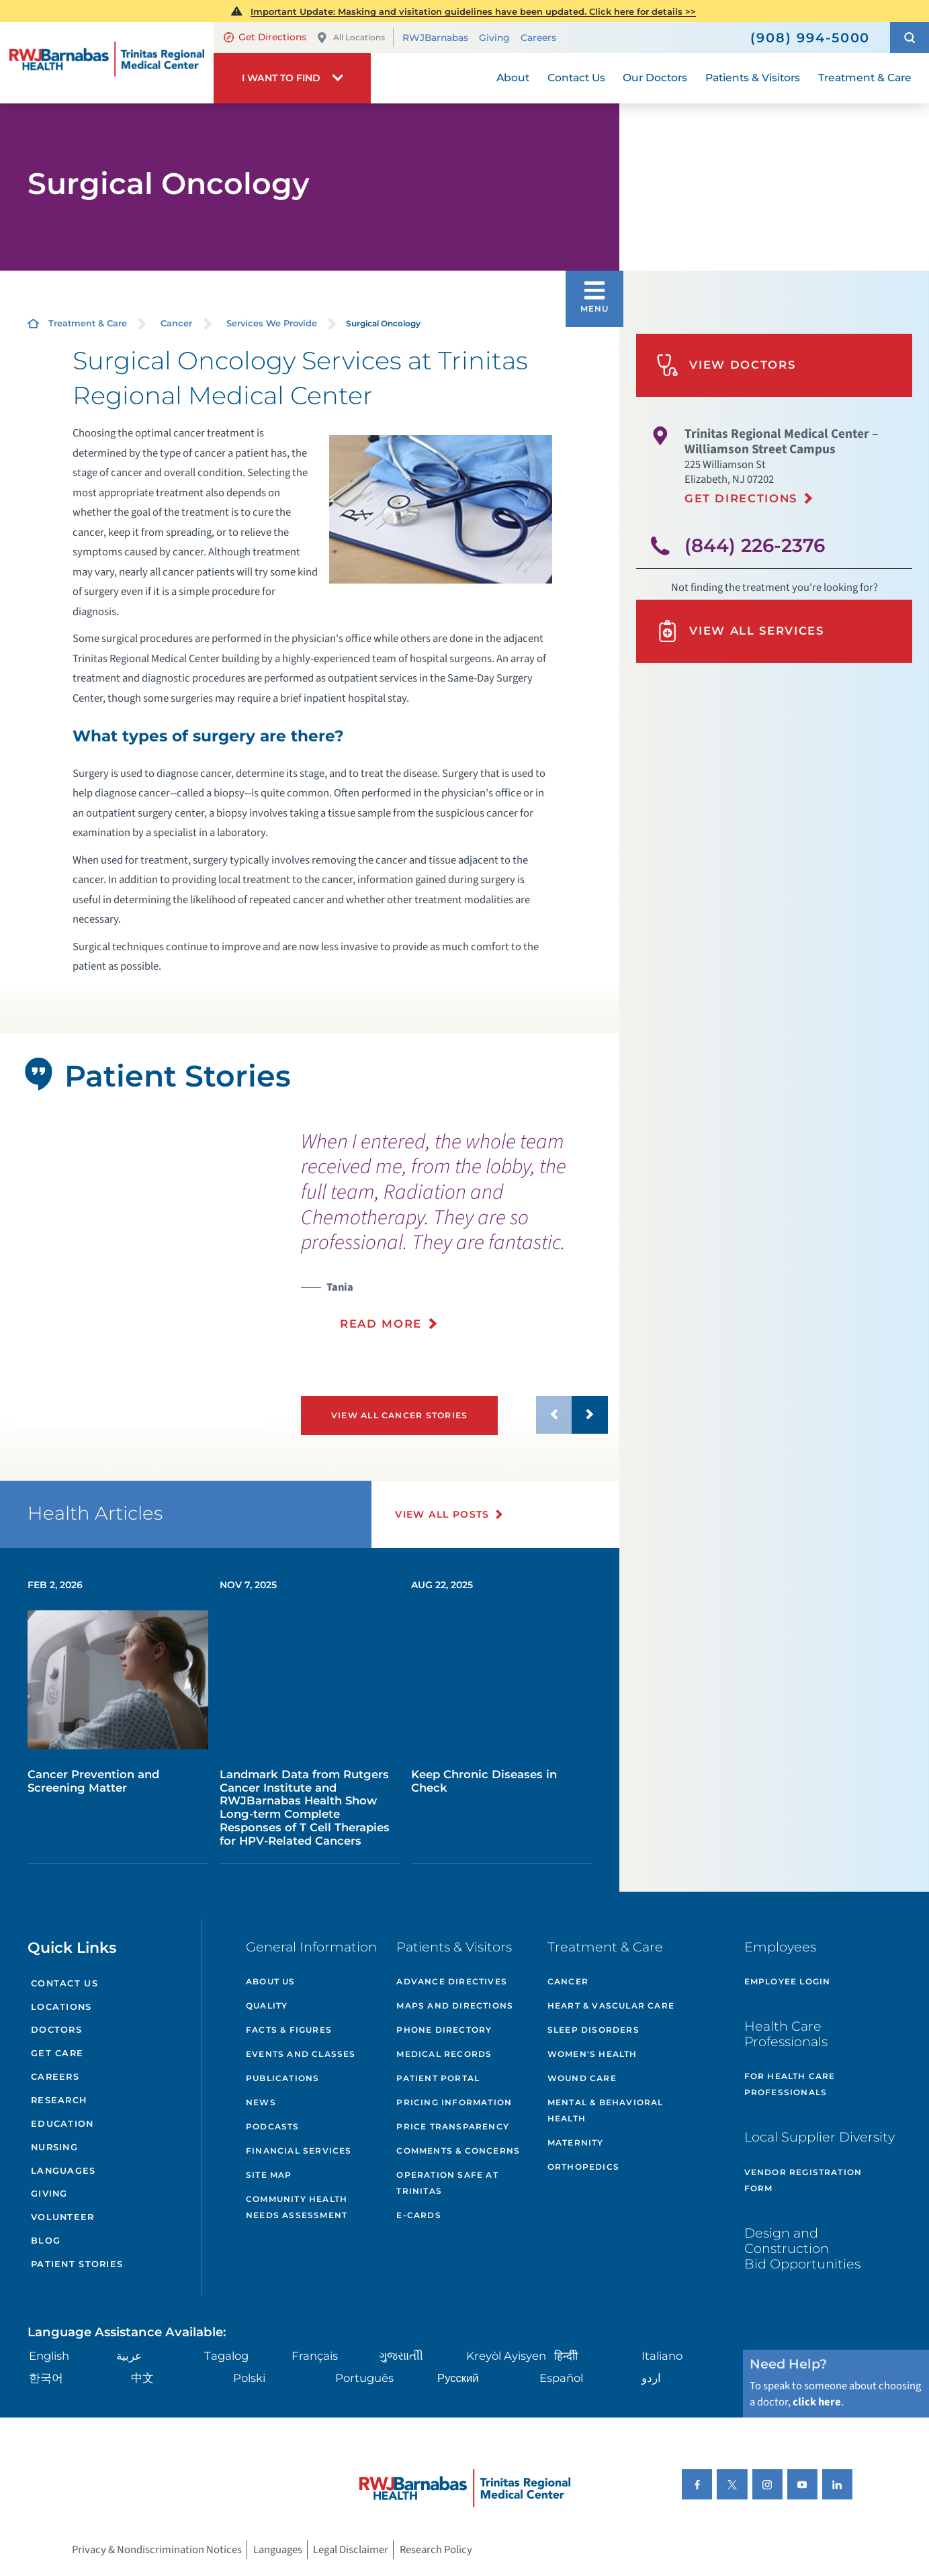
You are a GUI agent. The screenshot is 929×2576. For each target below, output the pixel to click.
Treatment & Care (87, 323)
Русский (458, 2378)
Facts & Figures (289, 2030)
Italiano (662, 2355)
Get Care (57, 2053)
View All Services (740, 631)
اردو (651, 2378)
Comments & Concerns (458, 2151)
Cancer (176, 323)
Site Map (269, 2175)
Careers (538, 37)
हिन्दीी (566, 2355)
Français (315, 2355)
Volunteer (63, 2217)
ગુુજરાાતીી (401, 2355)
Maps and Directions (454, 2005)
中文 (142, 2378)
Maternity (575, 2142)
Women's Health (592, 2054)
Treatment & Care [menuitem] (865, 77)
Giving (494, 37)
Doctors (56, 2030)
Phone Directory (444, 2030)
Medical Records (444, 2054)
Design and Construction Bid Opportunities (802, 2248)
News (261, 2102)
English (49, 2355)
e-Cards (418, 2215)
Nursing (54, 2147)
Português (364, 2378)
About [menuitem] (512, 77)
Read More (381, 1323)
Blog (45, 2241)
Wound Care (582, 2078)
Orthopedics (583, 2167)
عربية (129, 2355)
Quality (266, 2005)
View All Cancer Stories (399, 1415)
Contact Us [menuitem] (576, 77)
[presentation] (454, 1239)
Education (62, 2124)
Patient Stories (77, 2264)
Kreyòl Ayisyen (506, 2355)
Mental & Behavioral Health (605, 2110)
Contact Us (64, 1983)
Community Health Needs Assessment (296, 2207)
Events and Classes (301, 2054)
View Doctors (726, 365)
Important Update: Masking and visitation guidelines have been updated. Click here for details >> (473, 11)
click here (817, 2402)
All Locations (350, 38)
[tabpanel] (139, 1294)
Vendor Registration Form (803, 2180)
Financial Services (299, 2151)
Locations (61, 2007)
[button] (909, 37)
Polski (249, 2378)
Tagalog (226, 2355)
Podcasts (273, 2126)
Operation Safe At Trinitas (447, 2183)
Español (561, 2378)
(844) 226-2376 (754, 545)
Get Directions (265, 37)
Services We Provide (271, 323)
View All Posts (442, 1514)
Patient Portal (438, 2078)
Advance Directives (451, 1981)
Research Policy (436, 2550)
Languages (63, 2171)
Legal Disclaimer (350, 2550)
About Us (271, 1981)
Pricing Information (454, 2102)
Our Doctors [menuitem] (655, 77)
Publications (282, 2078)
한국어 (46, 2378)
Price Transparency (452, 2126)
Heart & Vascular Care (610, 2005)
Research (59, 2100)
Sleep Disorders (593, 2030)
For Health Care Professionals (790, 2084)
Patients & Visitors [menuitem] (752, 77)
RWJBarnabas (435, 37)
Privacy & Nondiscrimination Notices (157, 2550)
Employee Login (787, 1981)
